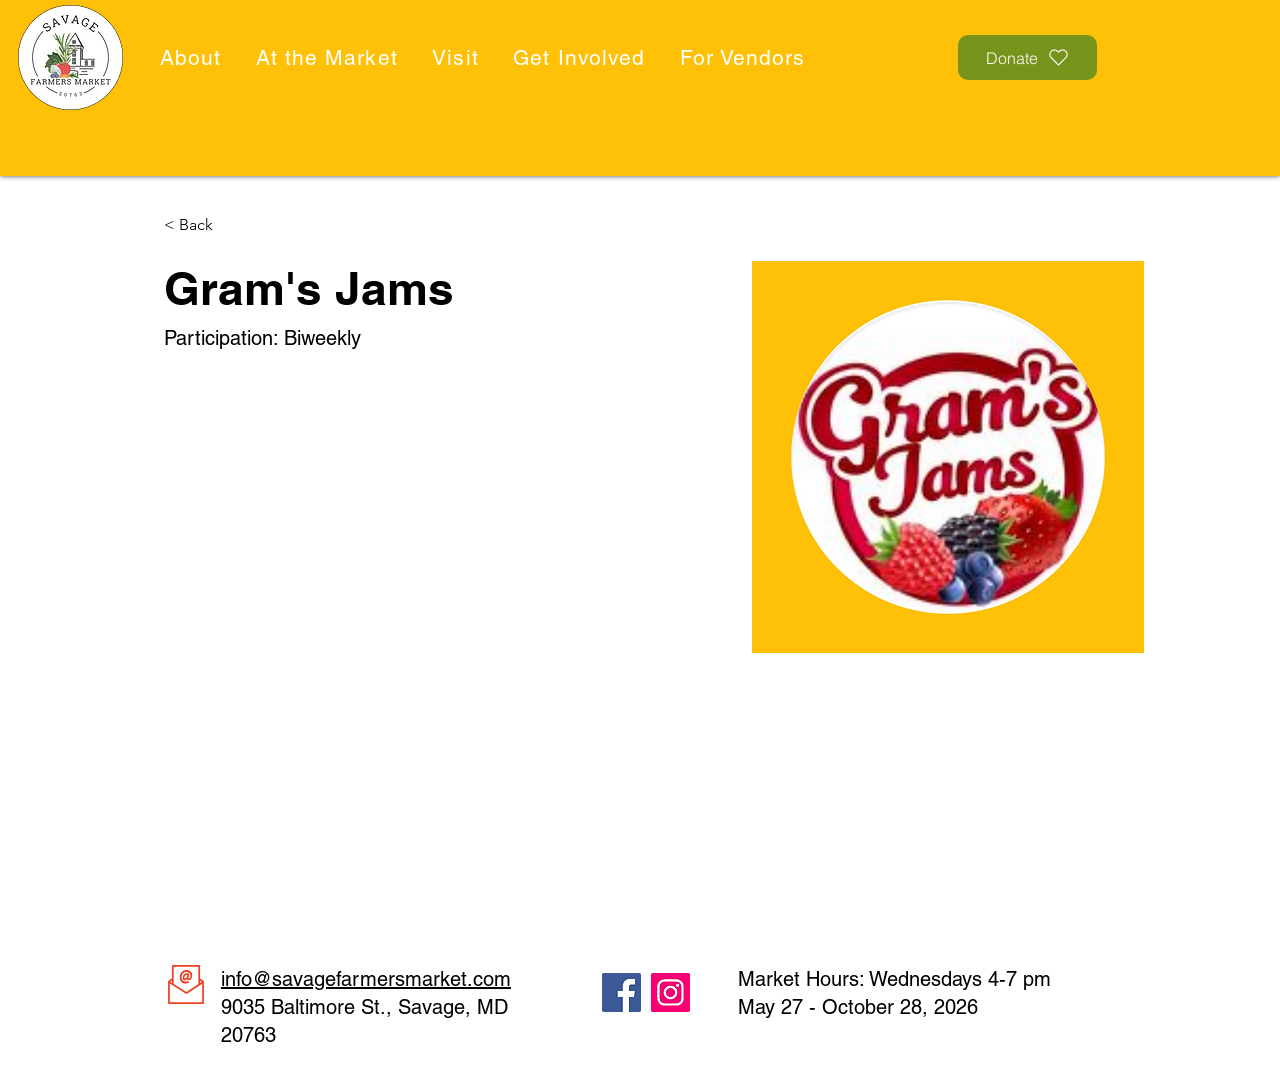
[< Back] (203, 225)
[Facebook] (621, 992)
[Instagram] (670, 992)
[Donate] (1027, 57)
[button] (194, 57)
